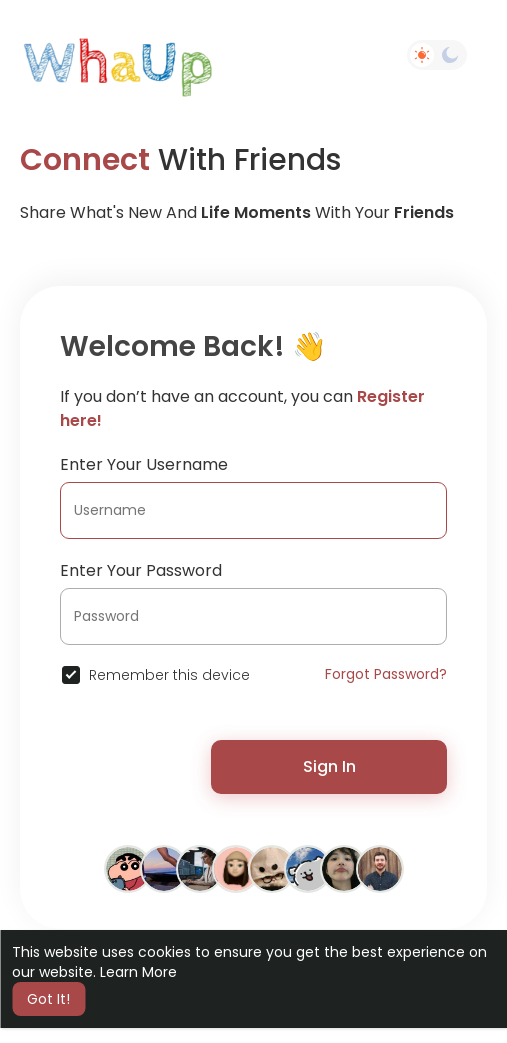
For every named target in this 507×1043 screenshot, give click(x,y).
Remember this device (169, 675)
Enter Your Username (144, 464)
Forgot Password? (386, 674)
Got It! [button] (48, 999)
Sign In (329, 766)
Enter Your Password (141, 570)
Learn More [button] (138, 972)
